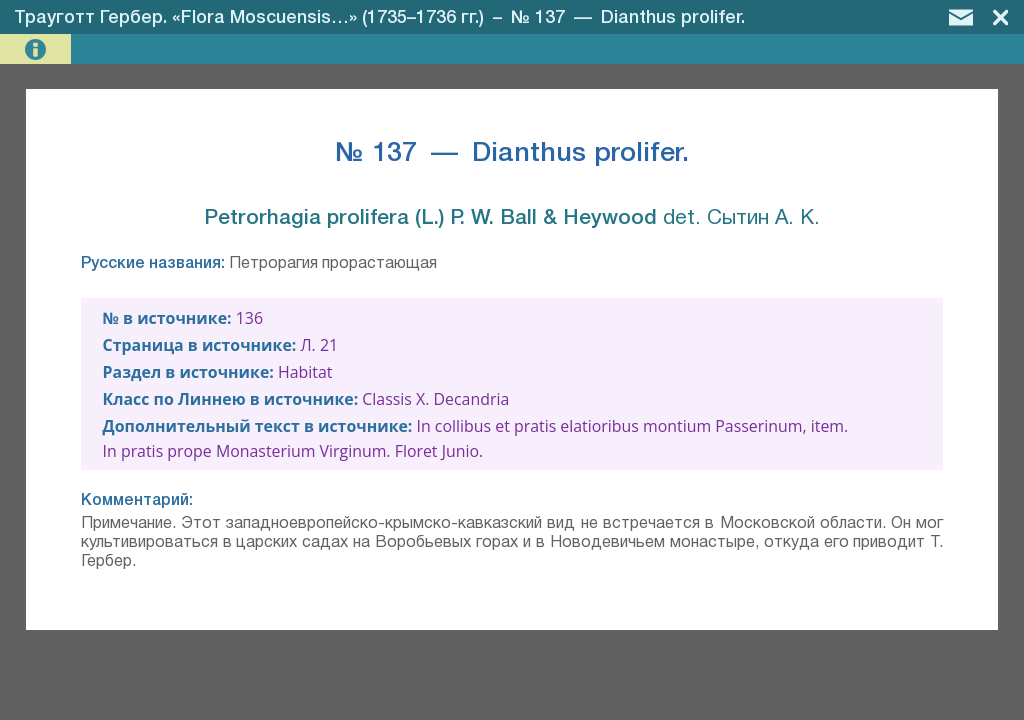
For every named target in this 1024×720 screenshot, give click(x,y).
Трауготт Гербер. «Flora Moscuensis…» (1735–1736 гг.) (249, 18)
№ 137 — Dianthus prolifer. (628, 18)
